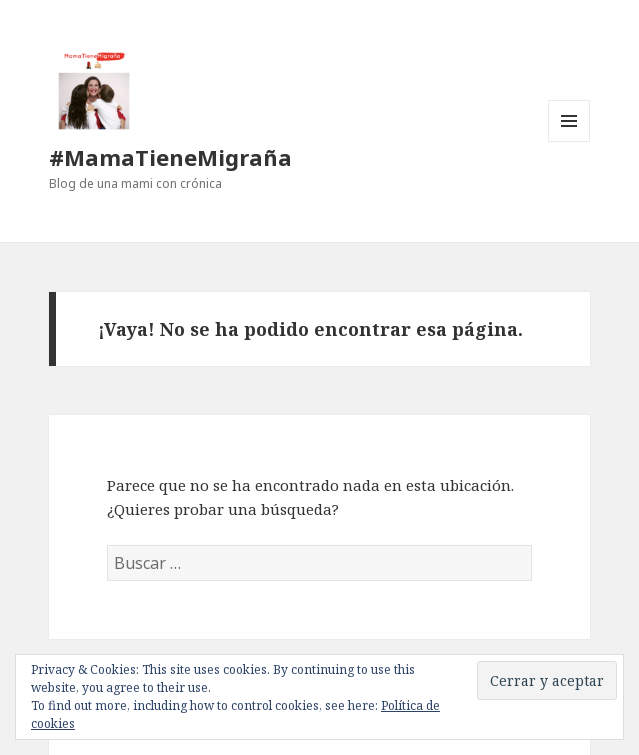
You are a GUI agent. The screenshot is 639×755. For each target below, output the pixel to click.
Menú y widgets (569, 141)
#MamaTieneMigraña (170, 157)
